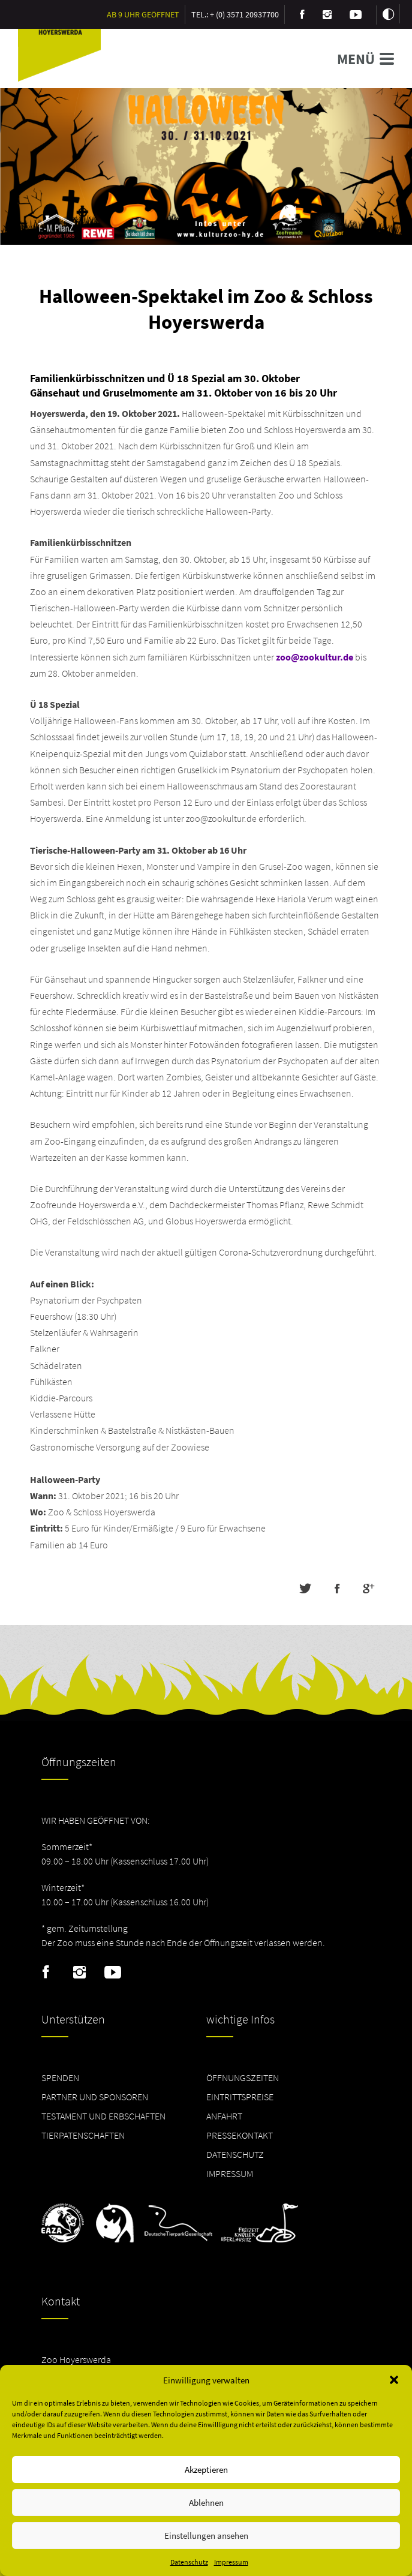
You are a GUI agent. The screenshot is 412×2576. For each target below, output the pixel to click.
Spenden (60, 2077)
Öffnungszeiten (242, 2077)
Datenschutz (189, 2561)
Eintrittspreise (239, 2097)
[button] (394, 2380)
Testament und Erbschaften (103, 2116)
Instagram (79, 1972)
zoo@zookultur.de (314, 657)
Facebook (46, 1972)
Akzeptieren (206, 2469)
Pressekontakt (239, 2135)
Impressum (231, 2561)
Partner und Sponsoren (94, 2097)
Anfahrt (224, 2116)
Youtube (112, 1972)
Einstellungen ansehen (206, 2535)
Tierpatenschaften (83, 2135)
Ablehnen (206, 2502)
